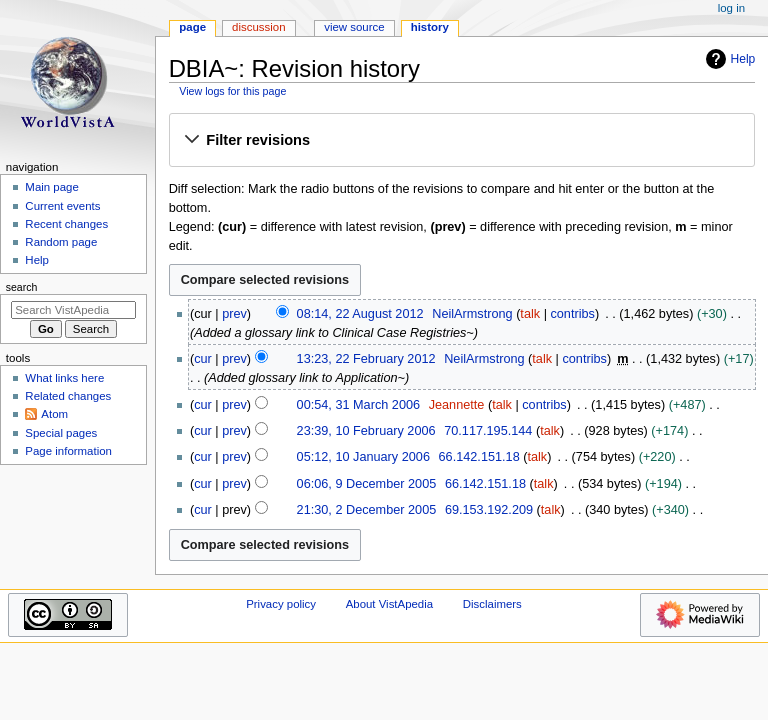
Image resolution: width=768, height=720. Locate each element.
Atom (54, 414)
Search (22, 287)
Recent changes (66, 224)
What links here (64, 378)
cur (203, 359)
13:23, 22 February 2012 (366, 359)
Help (728, 59)
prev (234, 314)
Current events (62, 206)
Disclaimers (492, 604)
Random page (61, 242)
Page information (68, 451)
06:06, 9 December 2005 (367, 484)
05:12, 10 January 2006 (363, 457)
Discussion (258, 27)
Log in (731, 8)
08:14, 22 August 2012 (360, 314)
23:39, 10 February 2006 (366, 431)
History (430, 27)
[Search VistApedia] (73, 310)
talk (530, 314)
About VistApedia (389, 604)
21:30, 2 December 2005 (367, 510)
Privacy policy (281, 604)
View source (354, 27)
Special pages (61, 433)
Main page (52, 187)
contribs (572, 314)
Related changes (68, 396)
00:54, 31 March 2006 (358, 405)
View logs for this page (232, 91)
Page (192, 27)
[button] (461, 141)
